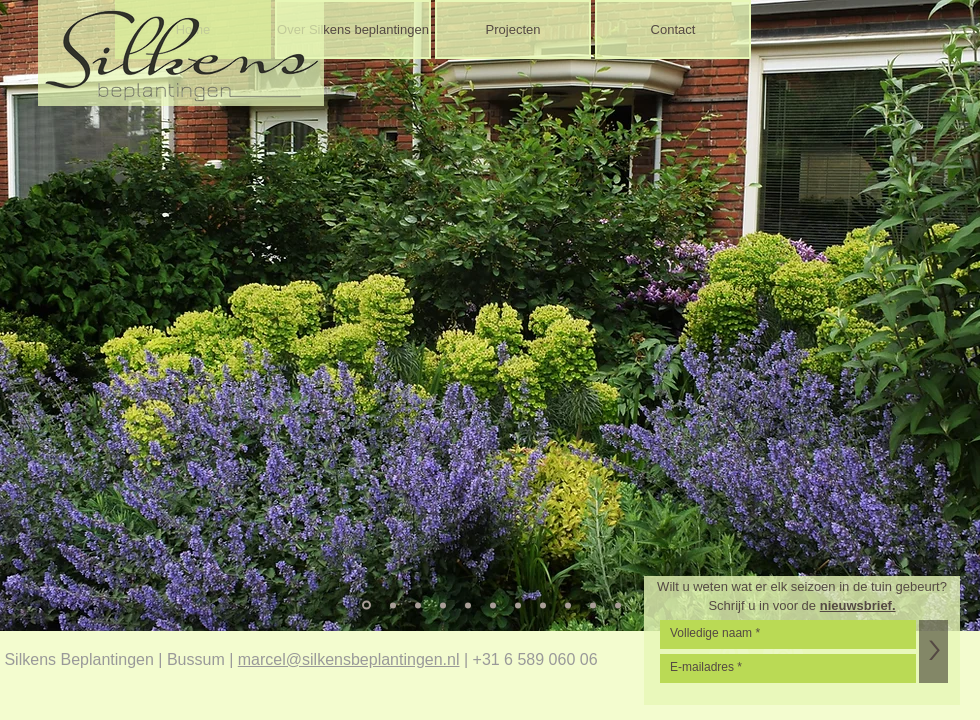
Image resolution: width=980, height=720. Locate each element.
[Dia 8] (543, 605)
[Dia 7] (518, 605)
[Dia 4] (443, 605)
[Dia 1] (366, 605)
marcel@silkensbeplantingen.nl (349, 659)
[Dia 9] (568, 605)
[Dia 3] (418, 605)
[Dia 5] (468, 605)
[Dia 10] (593, 605)
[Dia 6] (493, 605)
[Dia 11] (618, 605)
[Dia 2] (393, 605)
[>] (933, 651)
